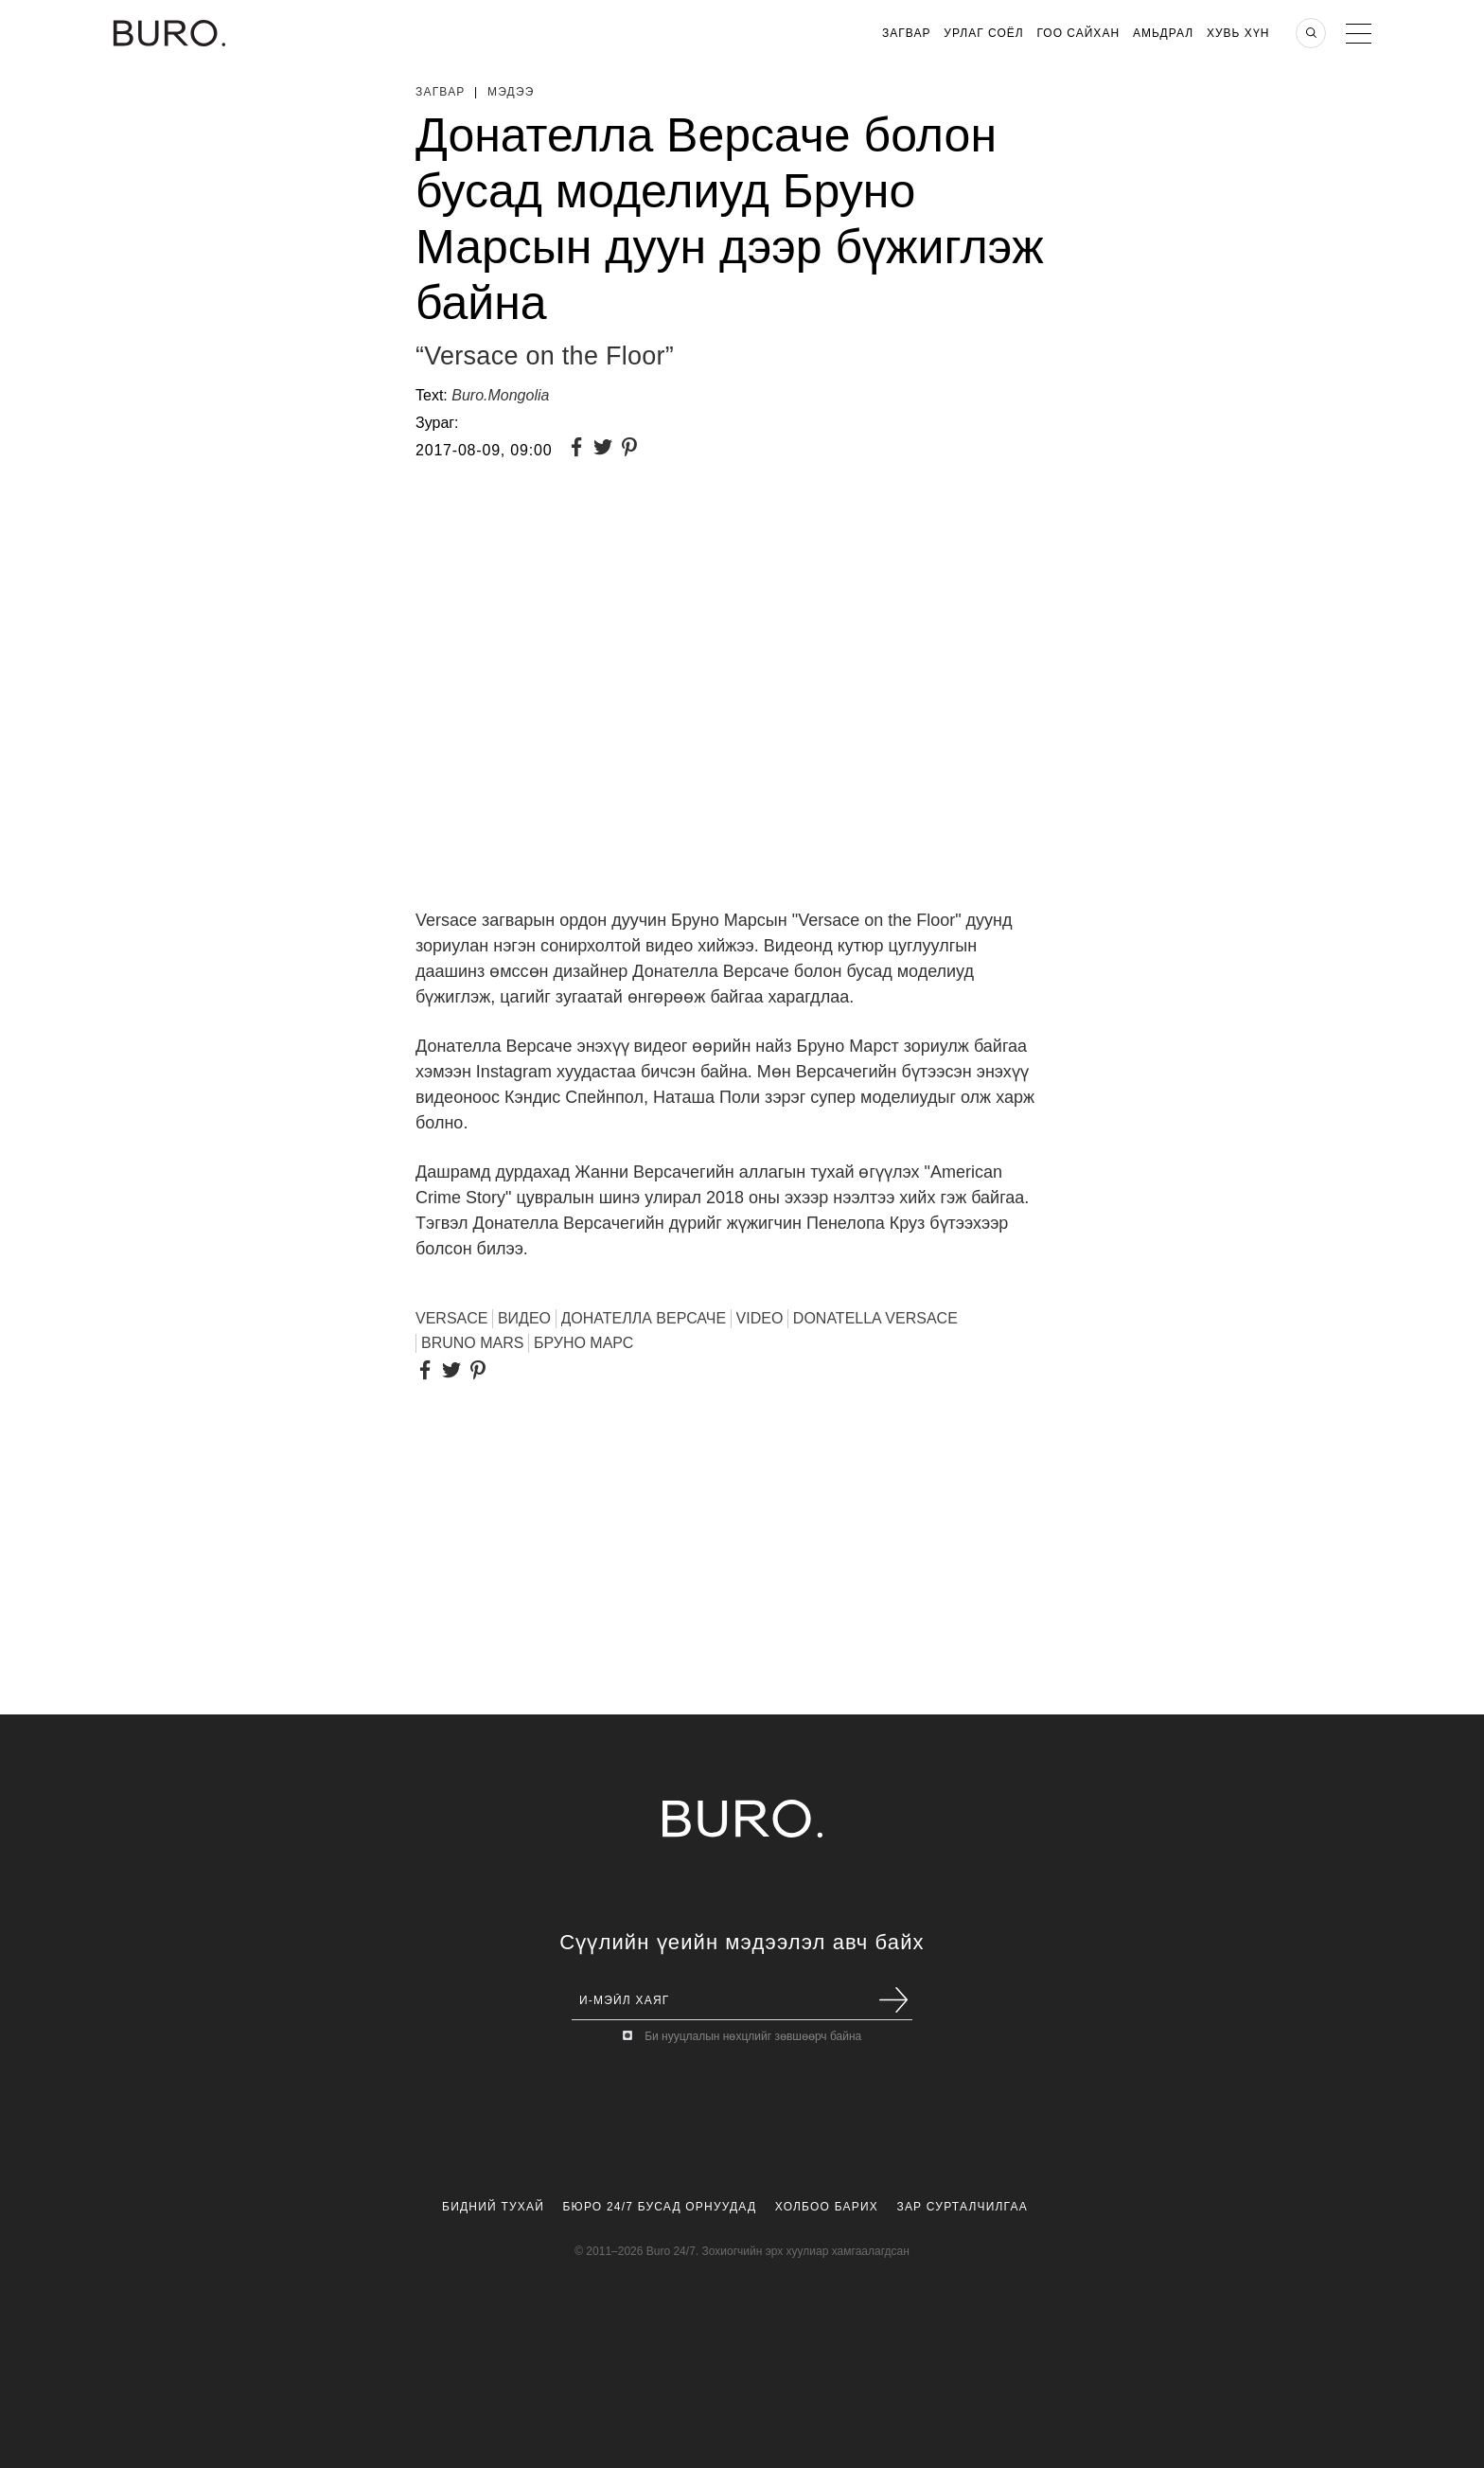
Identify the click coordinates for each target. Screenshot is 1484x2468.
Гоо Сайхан (1079, 33)
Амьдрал (1163, 33)
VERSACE (451, 1318)
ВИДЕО (524, 1318)
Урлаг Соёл (983, 33)
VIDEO (760, 1318)
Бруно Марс (583, 1343)
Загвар (906, 33)
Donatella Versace (875, 1318)
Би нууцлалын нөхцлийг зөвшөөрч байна (753, 2036)
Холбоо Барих (826, 2206)
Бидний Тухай (493, 2206)
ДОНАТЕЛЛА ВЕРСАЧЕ (644, 1318)
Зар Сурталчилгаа (961, 2206)
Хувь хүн (1238, 33)
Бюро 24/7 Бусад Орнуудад (660, 2206)
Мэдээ (511, 91)
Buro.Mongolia (500, 395)
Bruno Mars (472, 1343)
